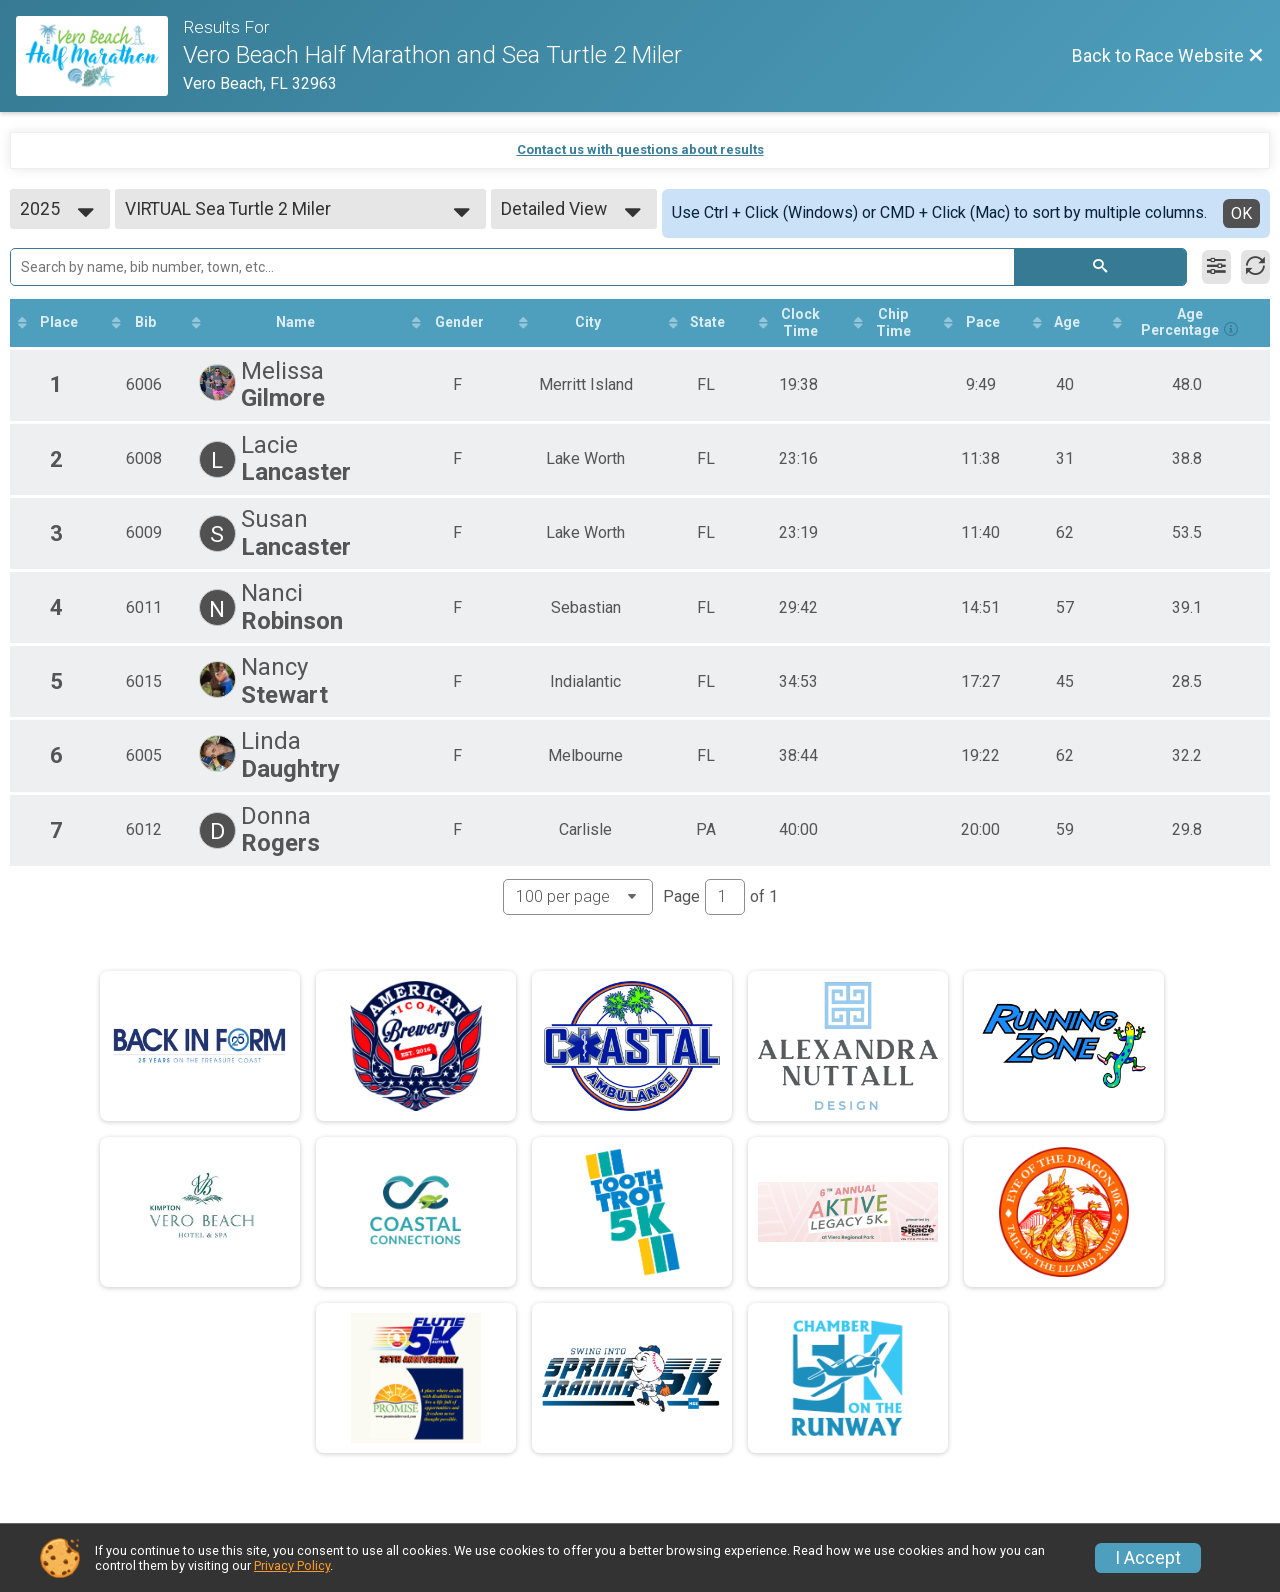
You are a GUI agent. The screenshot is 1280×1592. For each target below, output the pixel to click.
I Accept (1148, 1558)
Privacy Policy (292, 1565)
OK (1241, 213)
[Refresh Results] (1255, 267)
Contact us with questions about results (640, 149)
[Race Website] (99, 56)
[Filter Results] (1216, 267)
